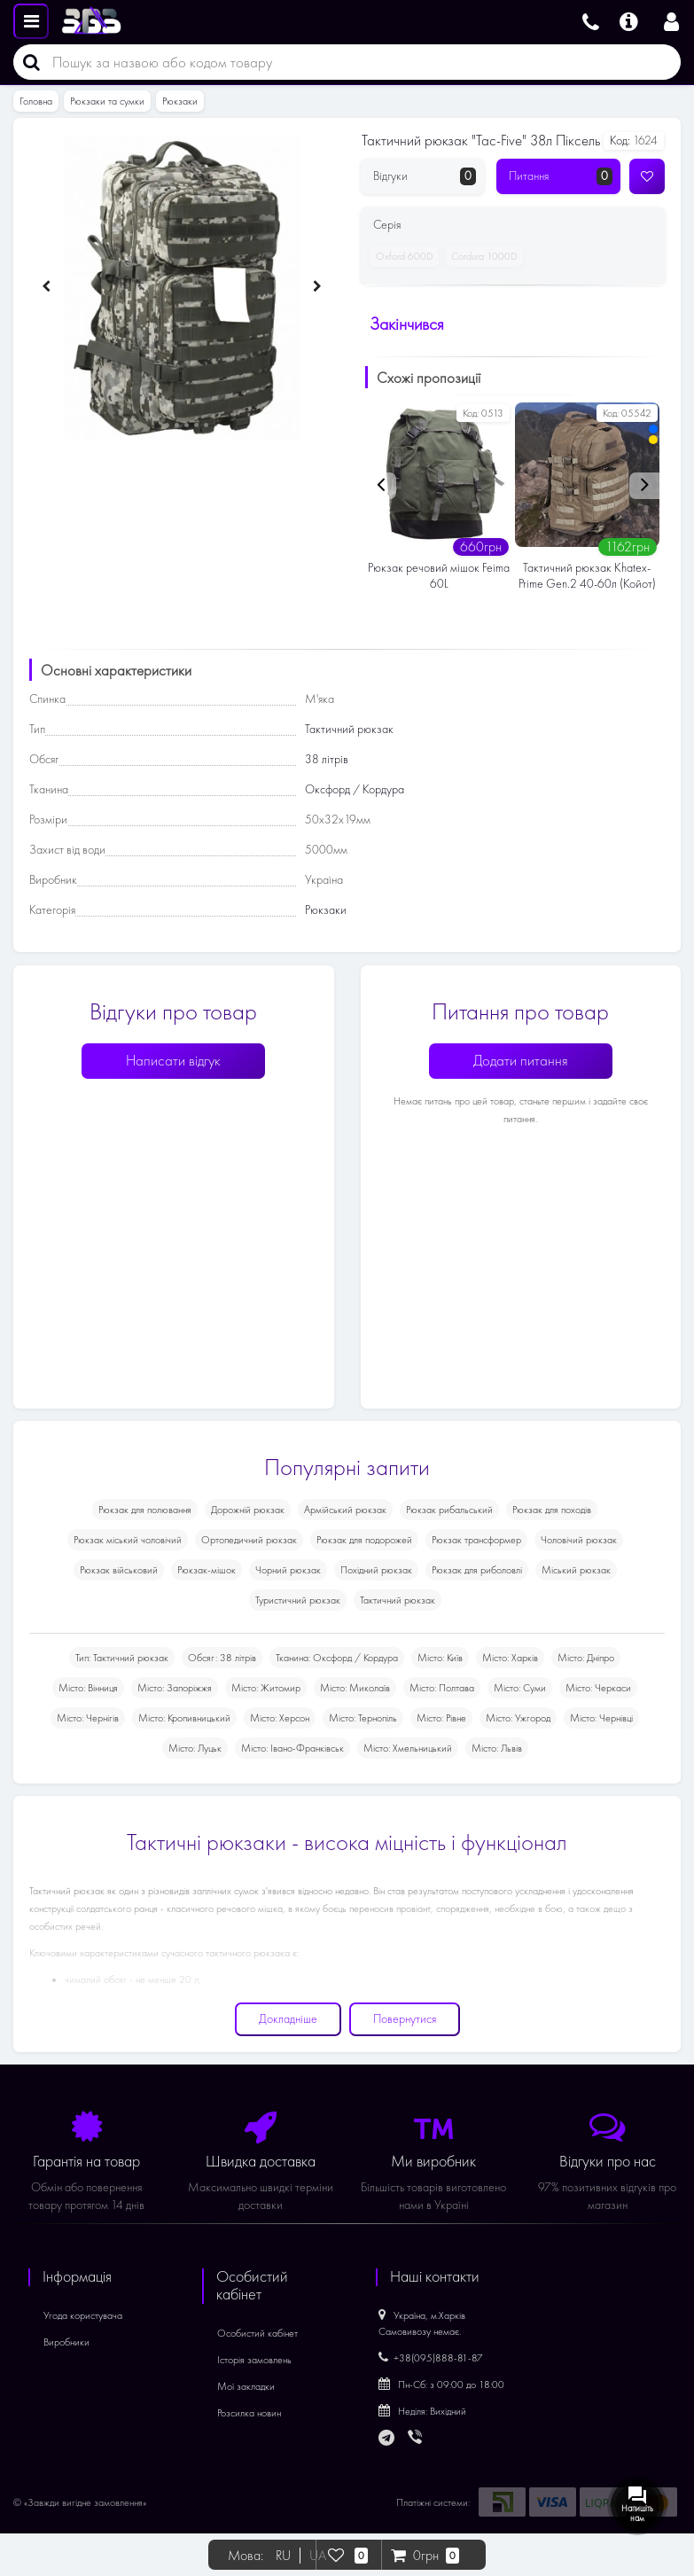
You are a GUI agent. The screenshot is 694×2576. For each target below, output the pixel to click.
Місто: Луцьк (195, 1748)
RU (283, 2556)
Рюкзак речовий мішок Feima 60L (439, 575)
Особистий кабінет (257, 2333)
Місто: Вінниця (88, 1688)
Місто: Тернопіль (363, 1718)
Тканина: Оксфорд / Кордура (337, 1657)
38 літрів (326, 759)
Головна (35, 101)
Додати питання (520, 1060)
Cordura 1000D (481, 256)
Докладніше (288, 2018)
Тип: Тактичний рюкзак (121, 1657)
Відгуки (425, 176)
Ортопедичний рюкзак (249, 1540)
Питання (560, 176)
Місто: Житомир (265, 1688)
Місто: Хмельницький (407, 1748)
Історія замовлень (254, 2360)
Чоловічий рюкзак (579, 1540)
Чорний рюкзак (288, 1570)
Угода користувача (82, 2315)
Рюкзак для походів (551, 1509)
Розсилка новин (249, 2413)
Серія (387, 224)
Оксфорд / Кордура (354, 789)
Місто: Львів (497, 1748)
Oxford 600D (401, 256)
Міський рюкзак (576, 1570)
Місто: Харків (510, 1657)
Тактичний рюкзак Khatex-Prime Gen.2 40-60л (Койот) (587, 575)
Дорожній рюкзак (248, 1509)
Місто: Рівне (441, 1718)
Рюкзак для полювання (144, 1509)
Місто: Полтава (441, 1688)
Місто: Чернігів (88, 1718)
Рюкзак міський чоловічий (128, 1540)
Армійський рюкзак (345, 1509)
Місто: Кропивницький (184, 1718)
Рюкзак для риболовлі (477, 1570)
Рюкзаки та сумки (107, 101)
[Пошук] (26, 62)
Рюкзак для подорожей (364, 1540)
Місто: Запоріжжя (174, 1688)
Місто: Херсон (279, 1718)
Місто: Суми (520, 1688)
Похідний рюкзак (376, 1570)
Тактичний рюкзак (349, 729)
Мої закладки (246, 2386)
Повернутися (404, 2018)
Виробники (66, 2342)
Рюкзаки (180, 101)
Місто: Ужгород (518, 1718)
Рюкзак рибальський (449, 1509)
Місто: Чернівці (601, 1718)
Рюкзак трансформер (476, 1540)
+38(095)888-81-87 (430, 2358)
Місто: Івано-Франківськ (292, 1748)
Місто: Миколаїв (355, 1688)
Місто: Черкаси (598, 1688)
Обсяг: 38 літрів (222, 1657)
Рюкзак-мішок (206, 1570)
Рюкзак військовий (119, 1570)
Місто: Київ (440, 1657)
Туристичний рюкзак (297, 1600)
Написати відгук (173, 1060)
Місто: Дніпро (586, 1657)
